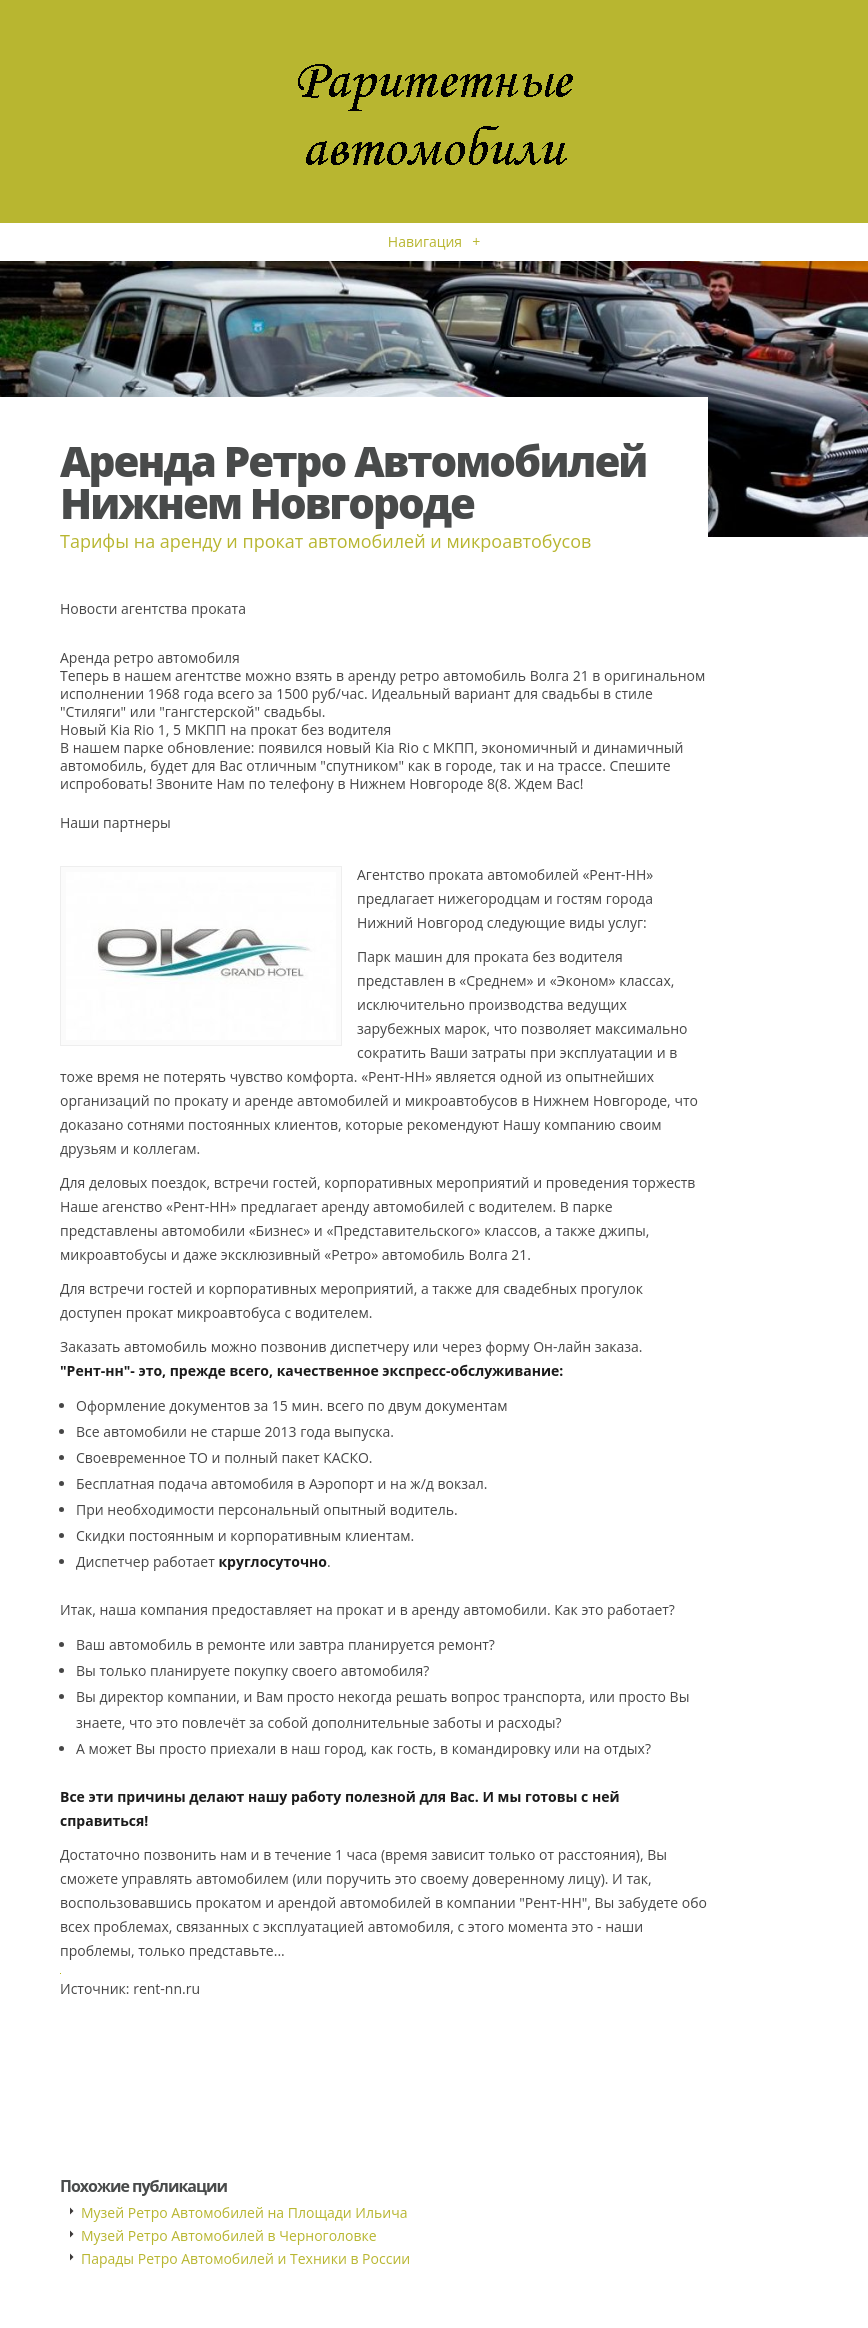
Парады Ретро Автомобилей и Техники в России (245, 2258)
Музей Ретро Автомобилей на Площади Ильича (244, 2212)
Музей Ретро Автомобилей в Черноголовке (229, 2235)
